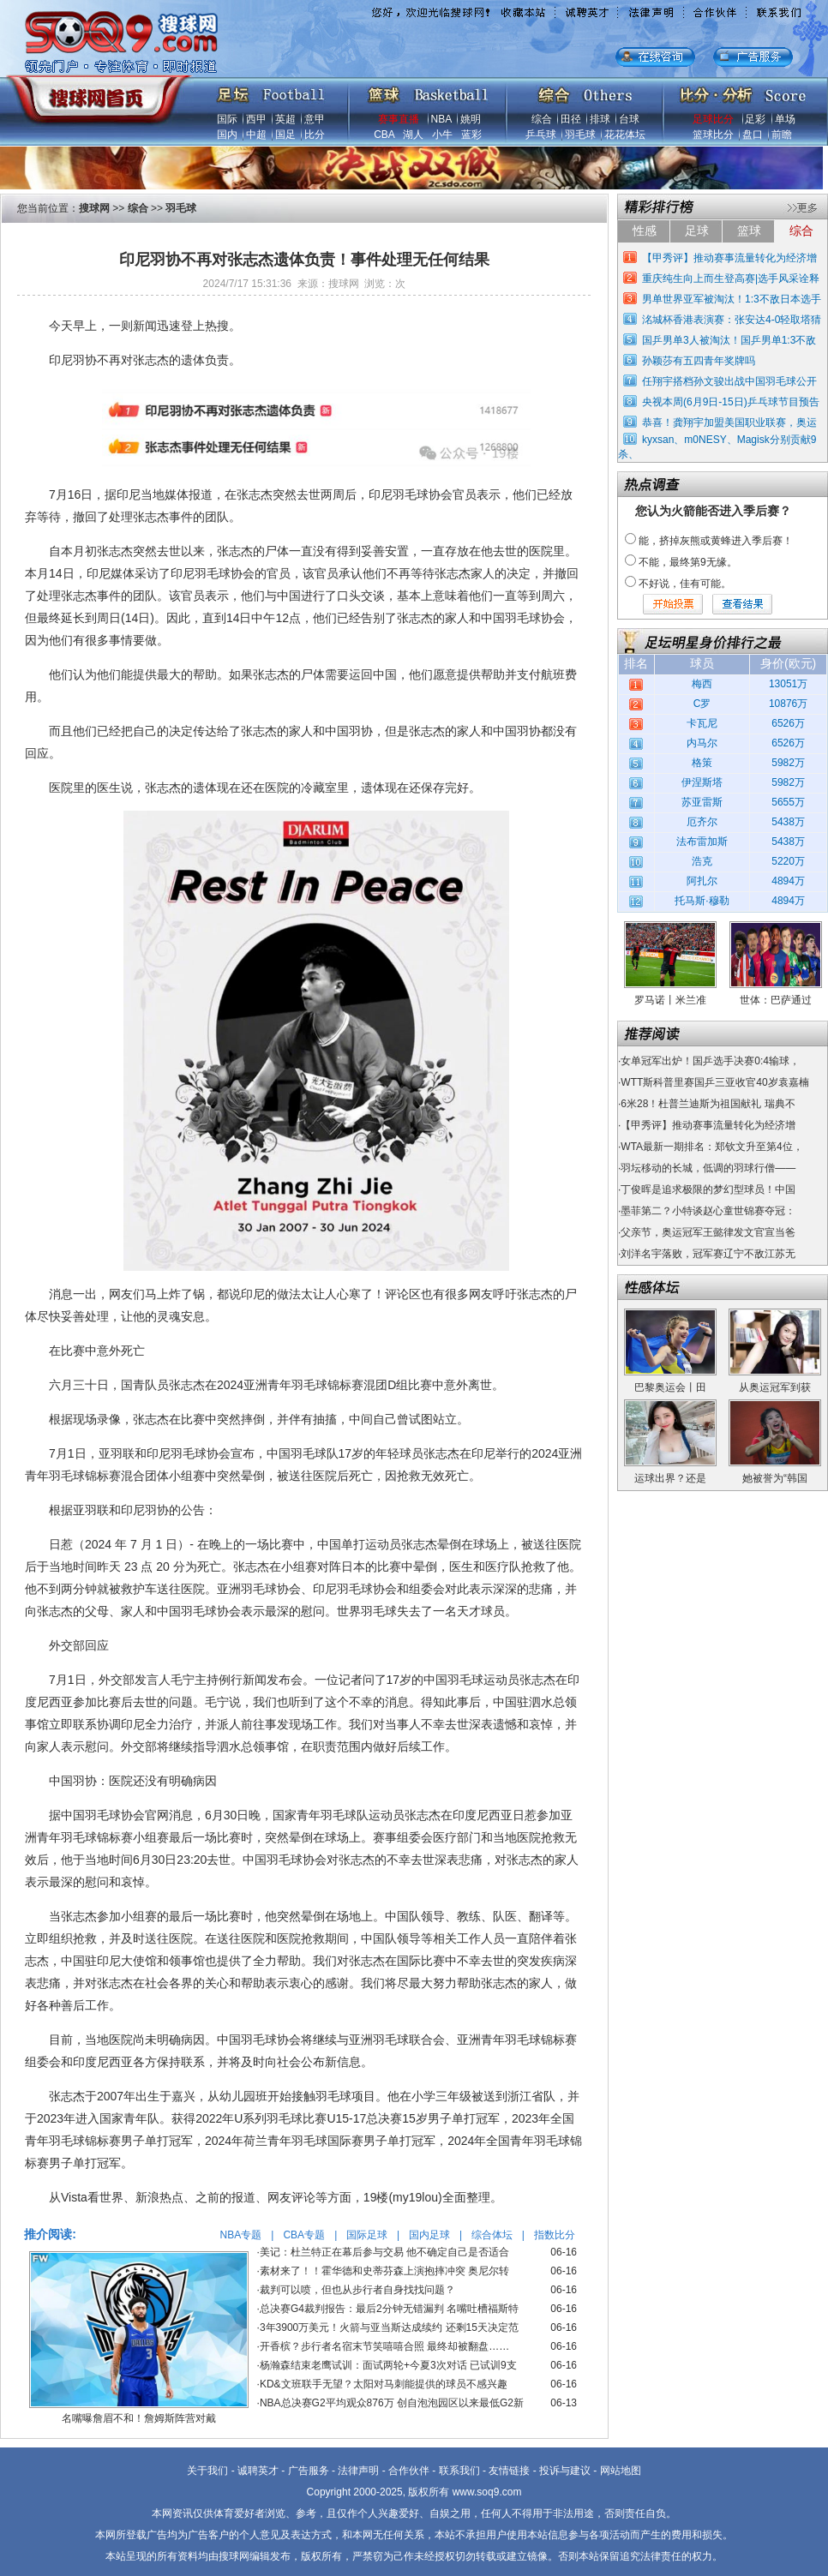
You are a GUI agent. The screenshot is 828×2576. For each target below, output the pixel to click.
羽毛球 (580, 135)
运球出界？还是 (670, 1478)
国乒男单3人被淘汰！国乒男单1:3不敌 (729, 340)
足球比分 (713, 119)
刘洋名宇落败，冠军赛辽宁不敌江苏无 (708, 1254)
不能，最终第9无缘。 (688, 562)
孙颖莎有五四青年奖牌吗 (698, 361)
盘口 (752, 135)
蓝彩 (471, 135)
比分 (314, 135)
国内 (227, 135)
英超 (285, 119)
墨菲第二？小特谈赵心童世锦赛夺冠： (708, 1211)
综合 (541, 119)
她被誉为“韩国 (774, 1478)
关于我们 (207, 2471)
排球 (600, 119)
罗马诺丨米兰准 (670, 1000)
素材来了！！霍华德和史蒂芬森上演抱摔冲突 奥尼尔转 (384, 2271)
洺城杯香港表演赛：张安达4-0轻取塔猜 (731, 320)
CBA (384, 135)
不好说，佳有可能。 (685, 584)
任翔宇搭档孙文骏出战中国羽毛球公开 (729, 381)
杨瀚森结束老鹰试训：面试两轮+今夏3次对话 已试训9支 (388, 2365)
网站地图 (620, 2471)
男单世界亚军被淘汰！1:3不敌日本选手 (731, 299)
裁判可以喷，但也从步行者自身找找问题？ (357, 2290)
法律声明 (358, 2471)
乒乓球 (540, 135)
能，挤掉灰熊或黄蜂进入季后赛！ (716, 541)
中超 (256, 135)
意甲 (314, 119)
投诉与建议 (565, 2471)
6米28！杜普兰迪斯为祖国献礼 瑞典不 (708, 1104)
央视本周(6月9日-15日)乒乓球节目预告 (730, 402)
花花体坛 (624, 135)
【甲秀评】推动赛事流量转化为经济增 (729, 258)
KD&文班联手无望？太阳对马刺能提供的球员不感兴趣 (383, 2384)
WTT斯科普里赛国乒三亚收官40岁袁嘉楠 (714, 1082)
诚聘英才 (258, 2471)
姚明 (470, 119)
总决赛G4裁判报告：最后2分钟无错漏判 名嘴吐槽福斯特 (389, 2309)
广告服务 (308, 2471)
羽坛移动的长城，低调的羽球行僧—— (708, 1168)
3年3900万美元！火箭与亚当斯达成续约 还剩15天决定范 (389, 2327)
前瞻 (781, 135)
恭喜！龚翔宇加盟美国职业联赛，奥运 (729, 422)
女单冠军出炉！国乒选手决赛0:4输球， (710, 1061)
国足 (285, 135)
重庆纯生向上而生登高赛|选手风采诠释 (730, 279)
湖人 (413, 135)
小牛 (442, 135)
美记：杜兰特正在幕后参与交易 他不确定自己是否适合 (384, 2252)
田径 (571, 119)
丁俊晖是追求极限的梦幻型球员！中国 (708, 1189)
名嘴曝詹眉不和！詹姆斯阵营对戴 (139, 2418)
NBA (441, 119)
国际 (227, 119)
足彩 (755, 119)
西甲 (256, 119)
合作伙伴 (408, 2471)
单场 (785, 119)
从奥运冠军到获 (775, 1387)
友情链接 (509, 2471)
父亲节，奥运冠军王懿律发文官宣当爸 (708, 1232)
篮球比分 (713, 135)
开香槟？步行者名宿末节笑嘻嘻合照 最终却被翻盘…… (384, 2346)
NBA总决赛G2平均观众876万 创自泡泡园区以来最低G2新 (392, 2403)
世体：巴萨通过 (776, 1000)
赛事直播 (398, 119)
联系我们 (459, 2471)
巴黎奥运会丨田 (670, 1387)
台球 (629, 119)
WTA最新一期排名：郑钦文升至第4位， (711, 1147)
